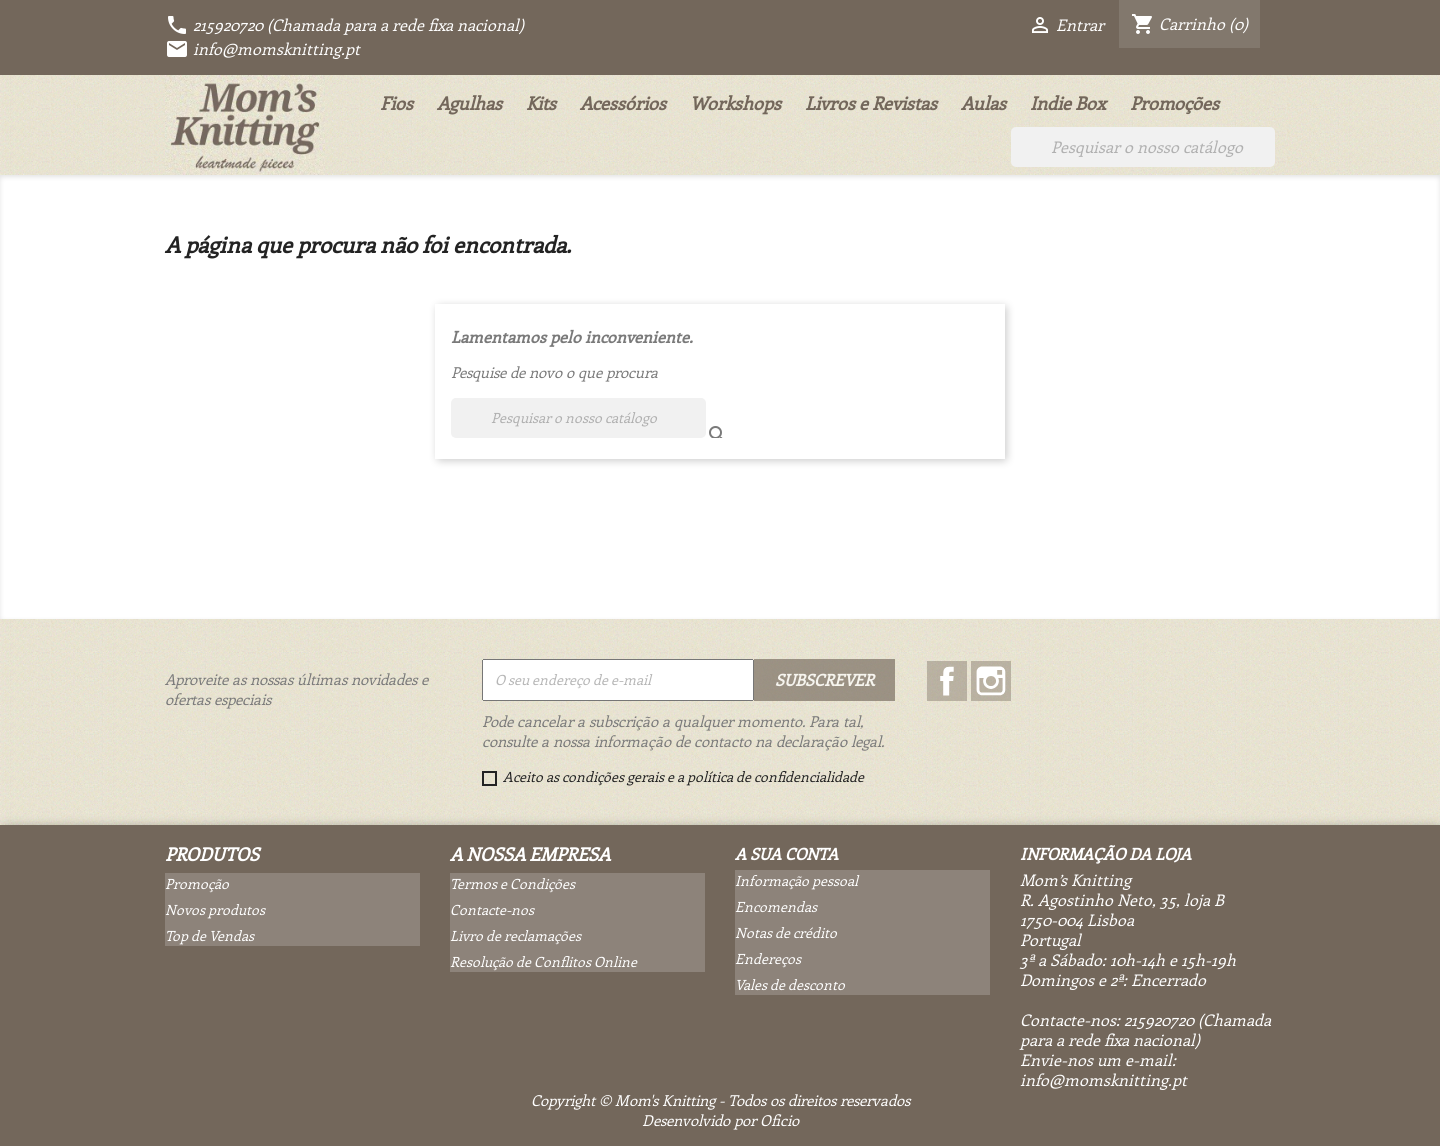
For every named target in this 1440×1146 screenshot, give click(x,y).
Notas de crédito (786, 932)
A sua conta (786, 853)
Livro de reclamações (515, 935)
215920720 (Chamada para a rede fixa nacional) (344, 24)
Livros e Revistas (871, 103)
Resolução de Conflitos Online (543, 961)
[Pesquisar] (1143, 147)
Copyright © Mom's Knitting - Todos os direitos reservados (720, 1100)
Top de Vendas (209, 935)
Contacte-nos (492, 909)
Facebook (947, 681)
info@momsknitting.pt (262, 48)
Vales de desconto (790, 984)
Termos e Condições (512, 883)
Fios (396, 103)
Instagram (991, 681)
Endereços (768, 958)
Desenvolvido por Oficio (720, 1120)
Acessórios (623, 103)
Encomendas (776, 906)
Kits (541, 103)
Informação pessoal (796, 880)
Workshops (735, 103)
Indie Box (1068, 103)
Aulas (983, 103)
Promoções (1174, 103)
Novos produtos (215, 909)
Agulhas (469, 103)
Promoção (197, 883)
